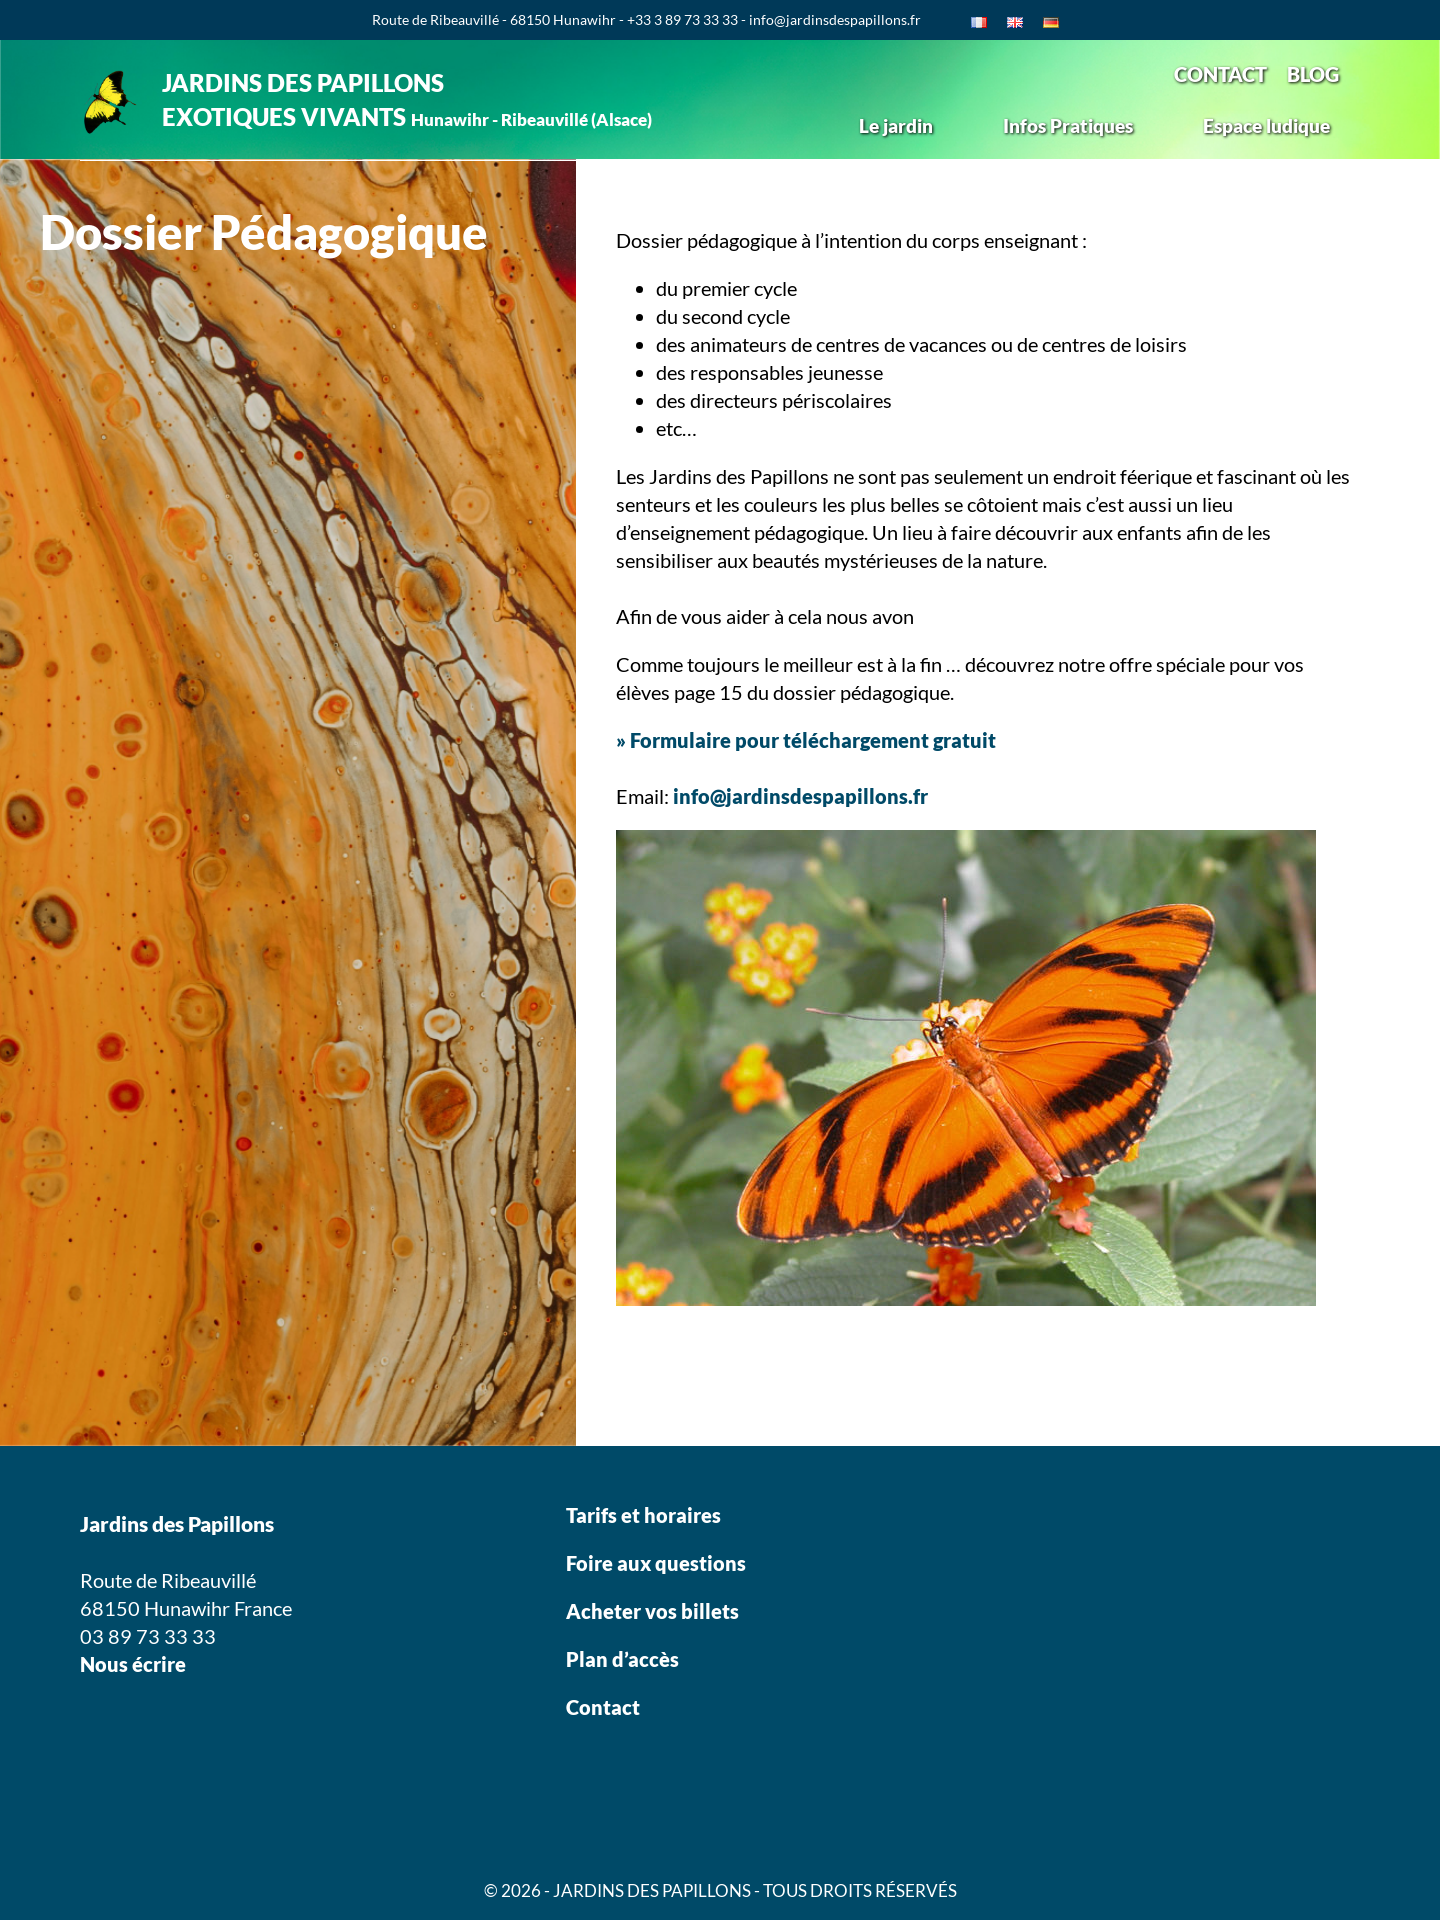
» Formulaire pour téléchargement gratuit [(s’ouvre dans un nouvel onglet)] (806, 740)
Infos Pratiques (1068, 125)
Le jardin (896, 125)
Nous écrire (133, 1664)
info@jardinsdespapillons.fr (800, 796)
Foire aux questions (656, 1563)
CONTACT (1220, 74)
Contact (603, 1707)
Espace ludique (1266, 125)
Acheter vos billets (654, 1611)
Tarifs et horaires (643, 1515)
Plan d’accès (622, 1659)
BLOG (1313, 74)
